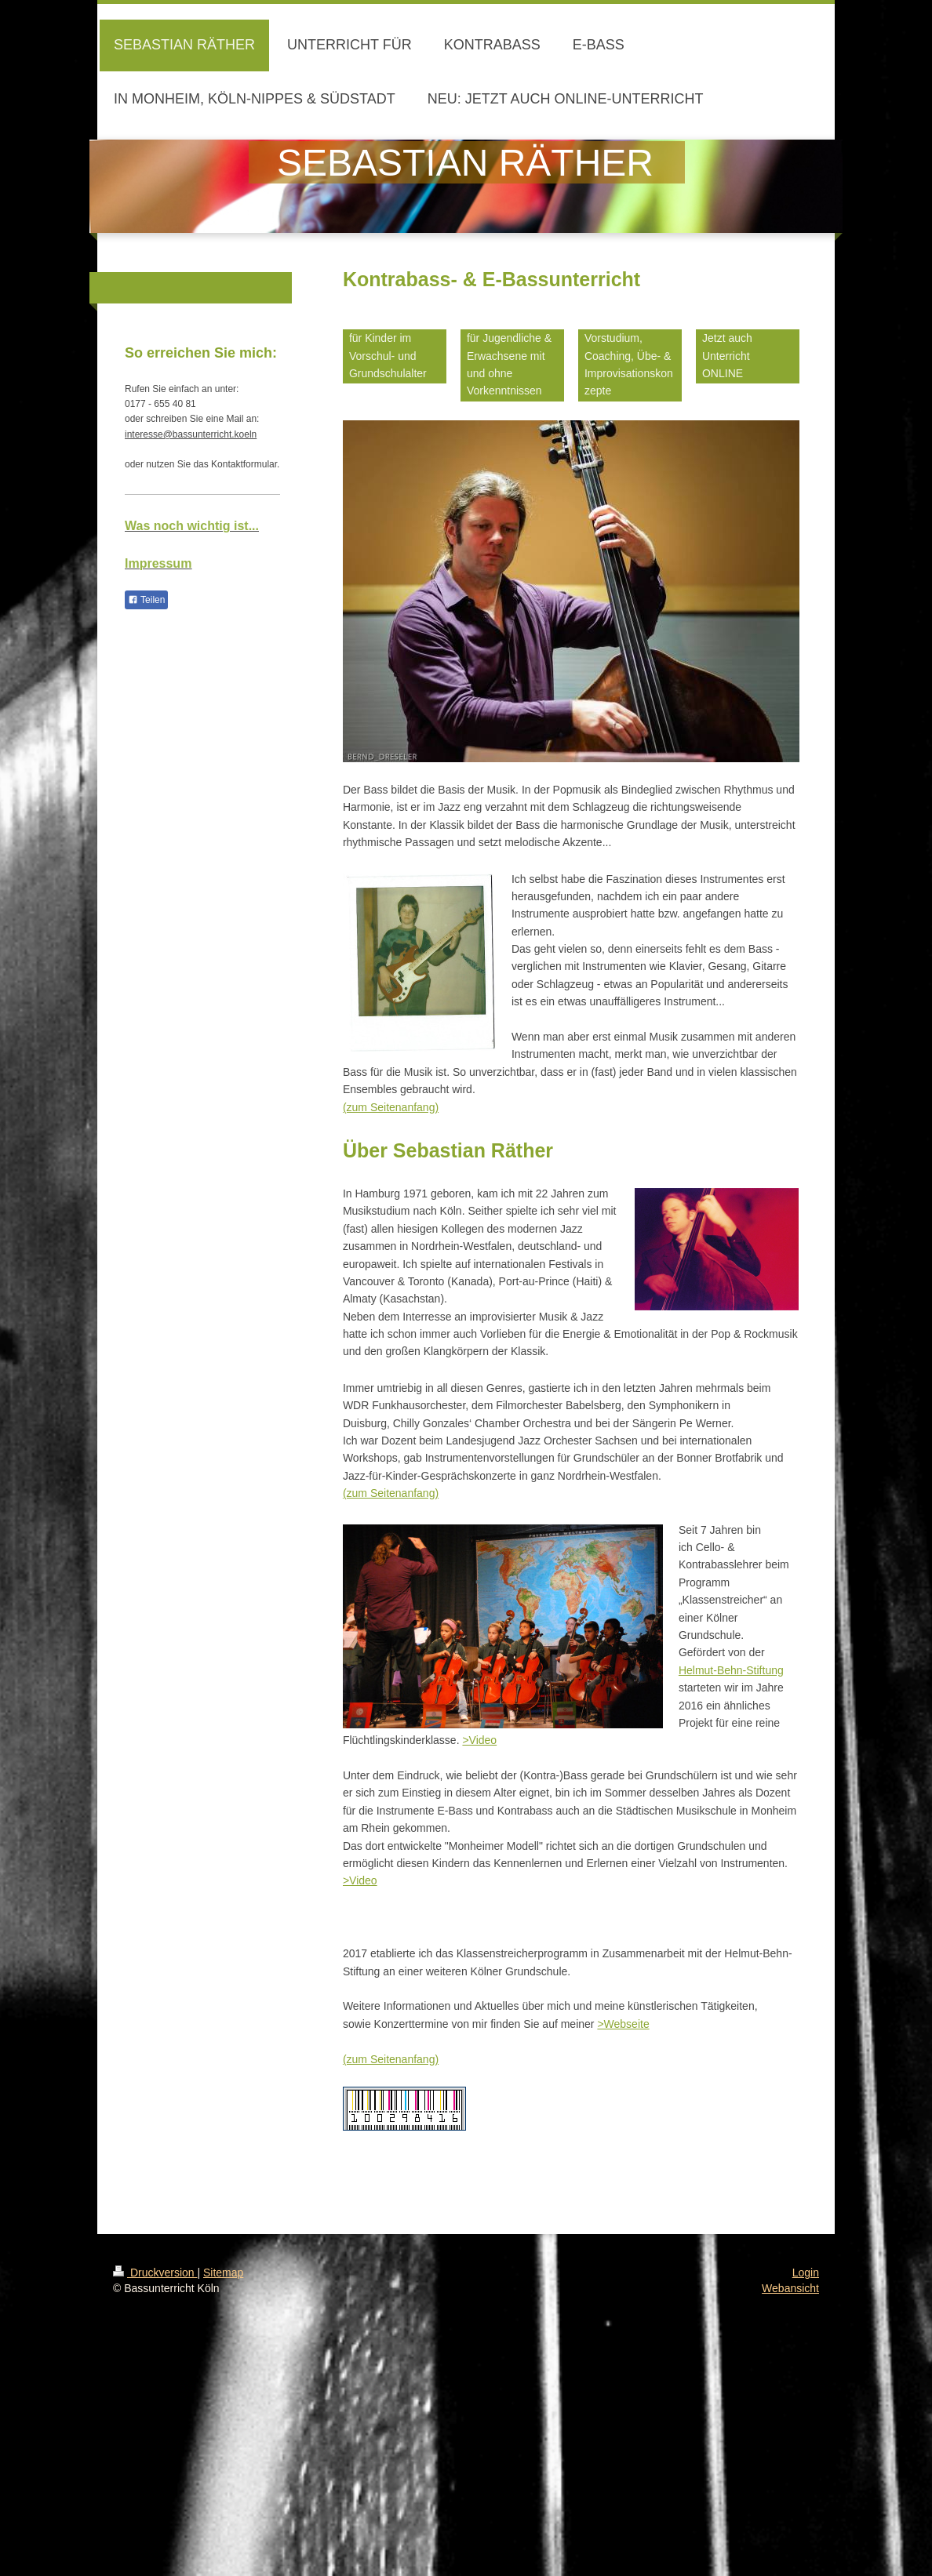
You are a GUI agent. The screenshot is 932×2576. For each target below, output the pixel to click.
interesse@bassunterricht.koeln (191, 434)
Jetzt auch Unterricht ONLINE (727, 356)
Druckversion (155, 2272)
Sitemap (223, 2272)
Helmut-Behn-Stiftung (731, 1670)
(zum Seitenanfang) (391, 1107)
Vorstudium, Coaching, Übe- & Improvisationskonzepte (628, 364)
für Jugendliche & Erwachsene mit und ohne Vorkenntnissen (509, 364)
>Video (479, 1740)
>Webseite (623, 2024)
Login (805, 2272)
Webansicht (790, 2288)
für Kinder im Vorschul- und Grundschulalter (388, 356)
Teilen (146, 599)
